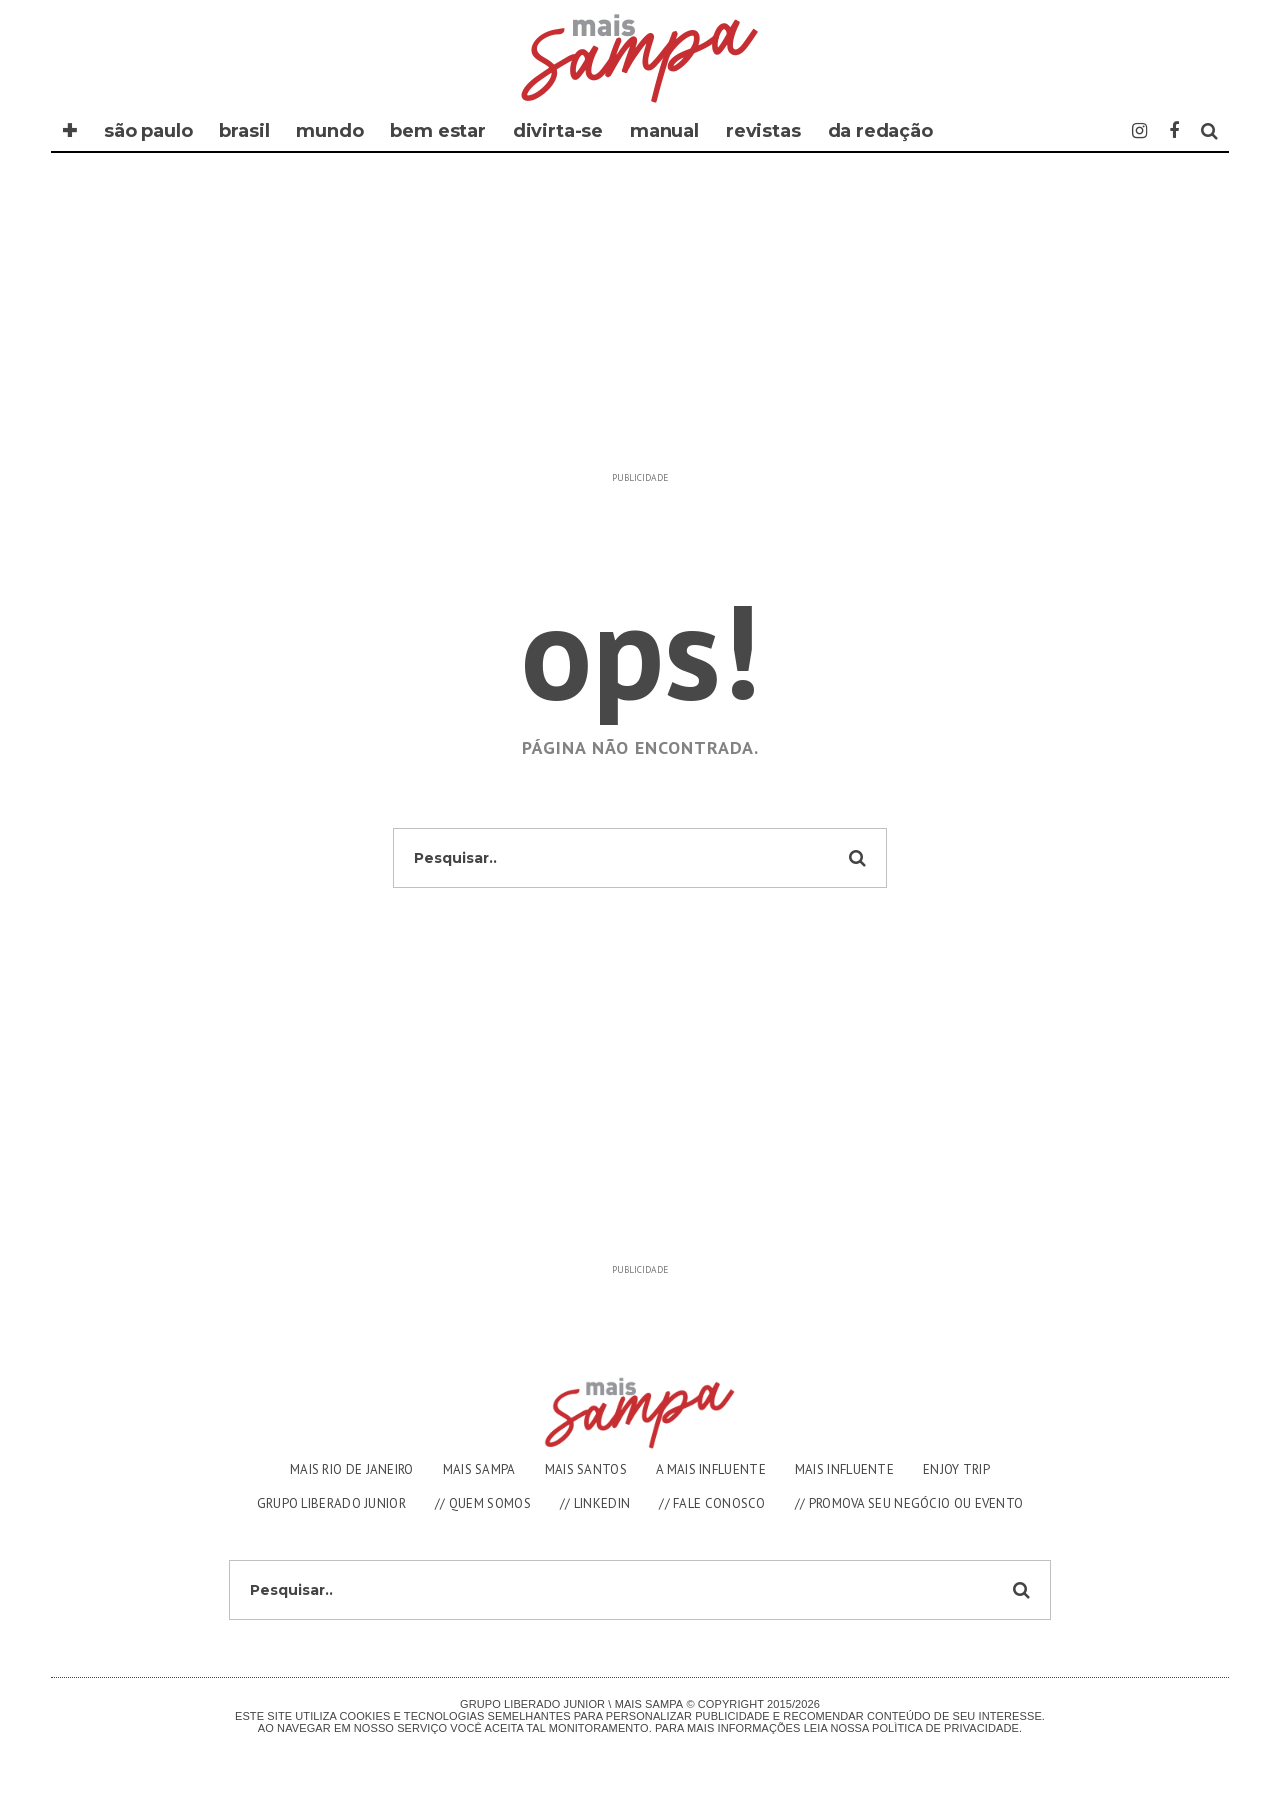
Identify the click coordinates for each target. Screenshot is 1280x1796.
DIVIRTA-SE (558, 131)
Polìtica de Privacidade (945, 1728)
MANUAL (664, 131)
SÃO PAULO (148, 131)
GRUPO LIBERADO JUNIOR (331, 1503)
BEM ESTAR (437, 131)
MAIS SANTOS (586, 1469)
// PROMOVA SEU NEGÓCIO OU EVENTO (909, 1503)
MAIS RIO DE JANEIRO (352, 1469)
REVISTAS (763, 131)
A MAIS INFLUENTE (711, 1469)
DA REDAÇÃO (880, 131)
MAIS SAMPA (479, 1469)
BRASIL (244, 131)
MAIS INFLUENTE (844, 1469)
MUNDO (329, 131)
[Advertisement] (640, 323)
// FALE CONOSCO (712, 1503)
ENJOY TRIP (956, 1469)
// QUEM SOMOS (483, 1503)
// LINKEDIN (595, 1503)
